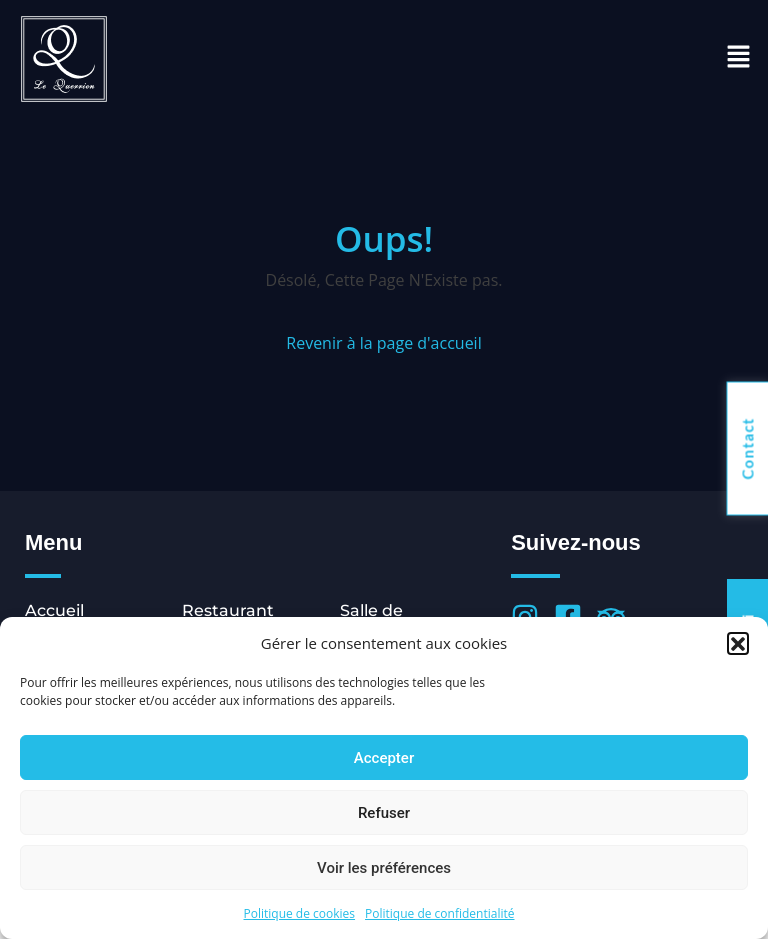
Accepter (384, 758)
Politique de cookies (300, 913)
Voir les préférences (384, 868)
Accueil (54, 610)
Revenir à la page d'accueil (383, 343)
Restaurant (228, 610)
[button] (738, 643)
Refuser (384, 813)
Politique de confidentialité (439, 913)
